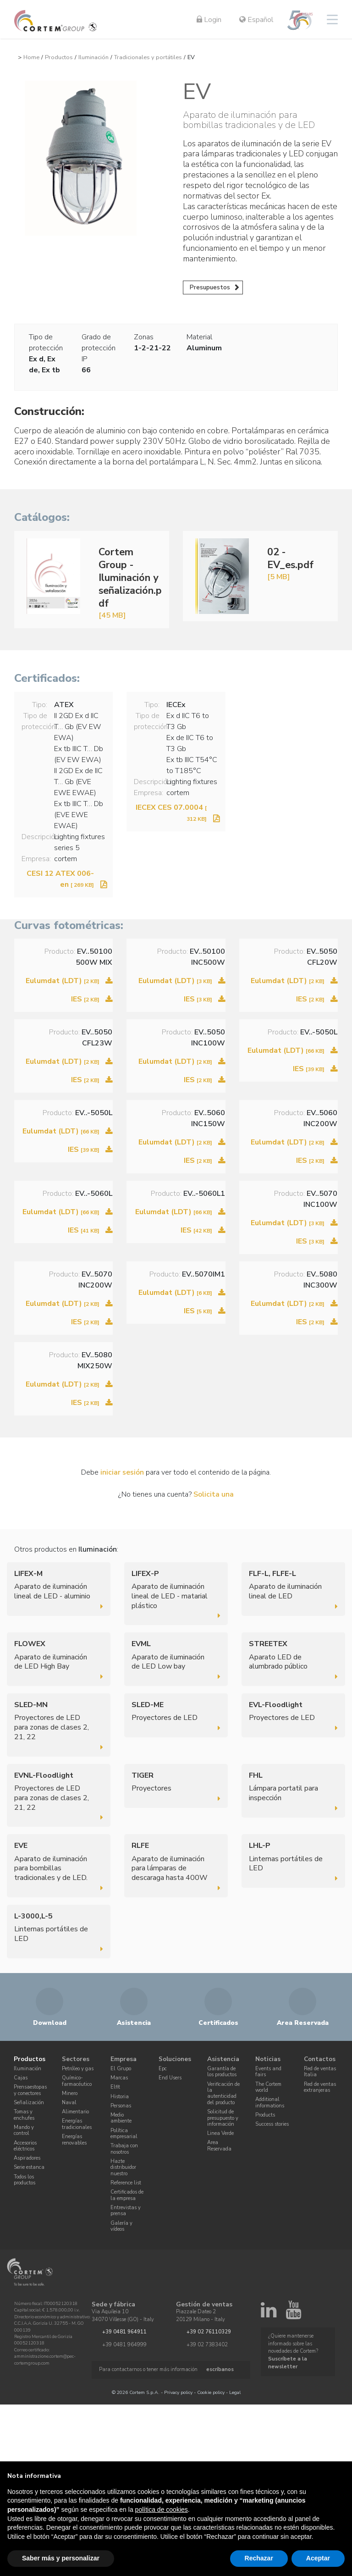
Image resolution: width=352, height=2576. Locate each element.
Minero (69, 2093)
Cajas (21, 2077)
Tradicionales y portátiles (148, 57)
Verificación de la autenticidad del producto (223, 2093)
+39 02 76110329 (209, 2331)
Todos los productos (24, 2179)
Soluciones (175, 2059)
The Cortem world (268, 2087)
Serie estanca (29, 2167)
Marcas (119, 2077)
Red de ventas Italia (320, 2071)
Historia (119, 2096)
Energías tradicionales (77, 2123)
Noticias (267, 2059)
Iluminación (93, 57)
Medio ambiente (121, 2118)
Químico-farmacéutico (77, 2080)
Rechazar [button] (259, 2558)
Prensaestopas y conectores (30, 2090)
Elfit (115, 2087)
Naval (69, 2102)
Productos (59, 57)
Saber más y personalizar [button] (60, 2558)
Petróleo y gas (78, 2068)
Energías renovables (74, 2139)
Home (31, 57)
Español (256, 20)
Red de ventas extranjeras (320, 2087)
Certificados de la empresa (126, 2195)
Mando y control (24, 2130)
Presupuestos (210, 287)
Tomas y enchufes (24, 2114)
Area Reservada (219, 2145)
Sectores (75, 2059)
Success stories (272, 2124)
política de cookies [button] (161, 2509)
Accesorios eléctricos (25, 2145)
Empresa (123, 2059)
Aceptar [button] (318, 2558)
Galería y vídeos (121, 2225)
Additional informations (269, 2102)
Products (265, 2115)
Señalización (29, 2102)
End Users (170, 2077)
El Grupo (120, 2068)
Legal (235, 2392)
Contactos (320, 2059)
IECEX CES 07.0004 (171, 812)
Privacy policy (178, 2392)
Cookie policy (211, 2392)
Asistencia (223, 2059)
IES (85, 999)
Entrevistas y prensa (125, 2210)
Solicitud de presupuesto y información (222, 2118)
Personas (120, 2105)
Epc (163, 2068)
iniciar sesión (122, 1472)
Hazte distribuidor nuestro (123, 2167)
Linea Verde (220, 2133)
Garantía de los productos (221, 2071)
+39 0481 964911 (124, 2331)
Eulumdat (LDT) (62, 981)
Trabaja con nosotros (124, 2148)
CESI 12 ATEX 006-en (60, 879)
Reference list (125, 2182)
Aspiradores (27, 2158)
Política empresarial (124, 2133)
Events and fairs (268, 2071)
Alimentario (75, 2111)
